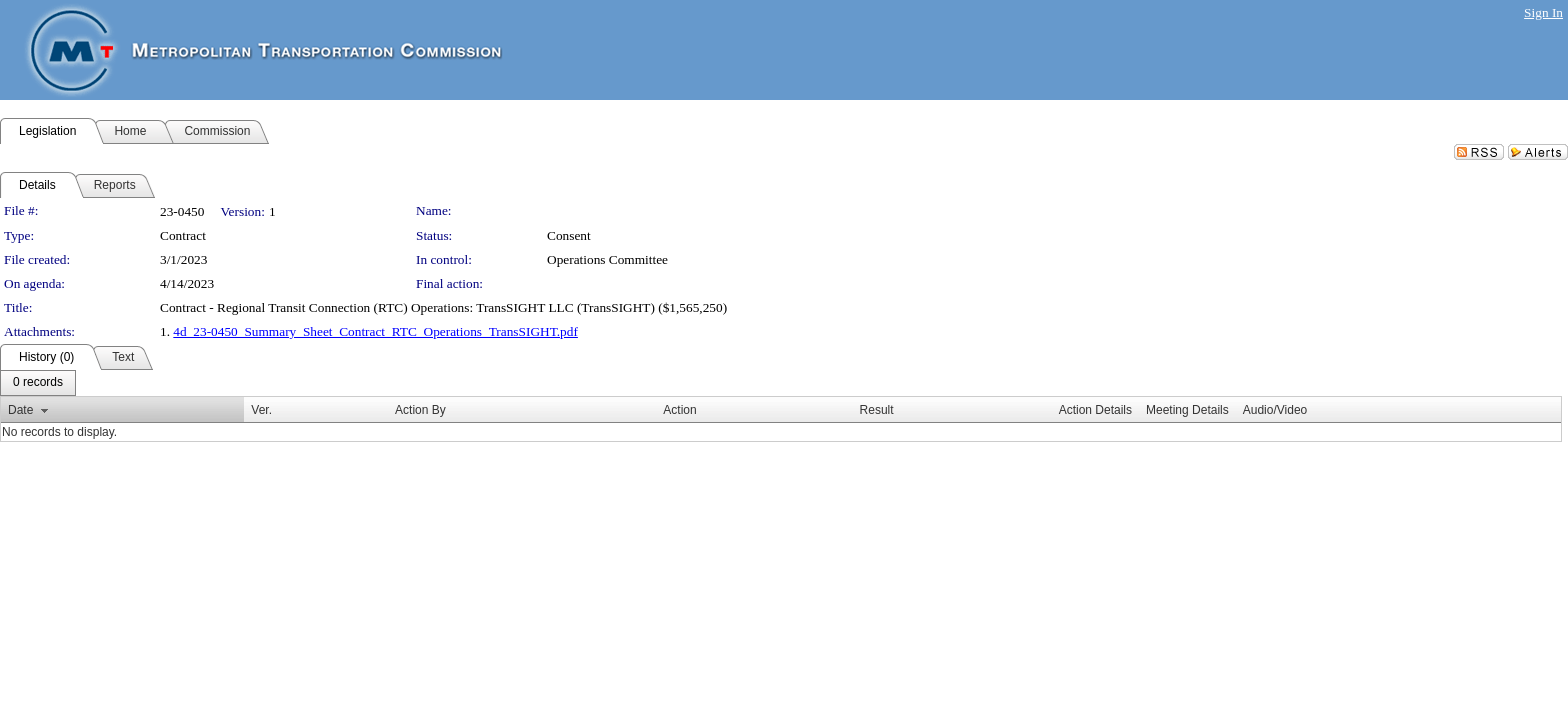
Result (877, 410)
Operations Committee (607, 259)
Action (679, 410)
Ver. (261, 410)
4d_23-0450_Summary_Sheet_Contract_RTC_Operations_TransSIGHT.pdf (375, 331)
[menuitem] (38, 383)
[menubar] (38, 383)
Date (20, 410)
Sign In (1543, 12)
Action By (420, 410)
